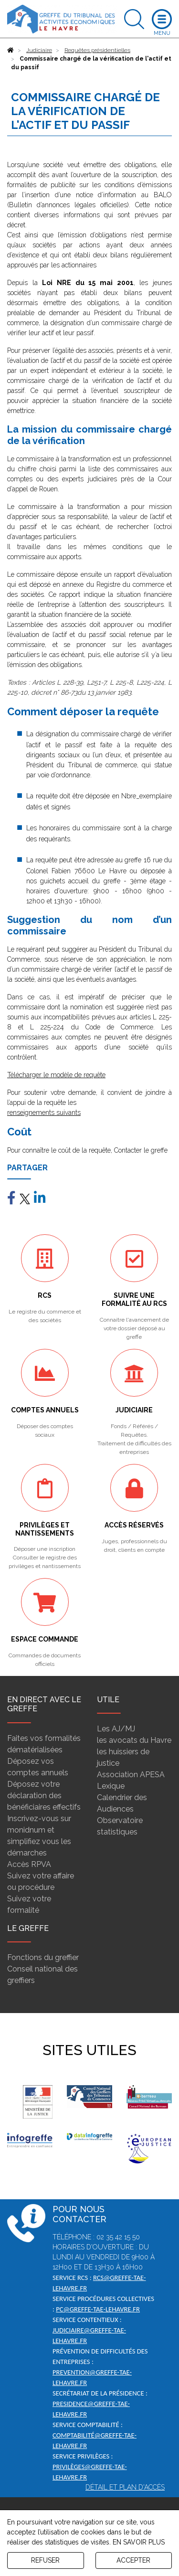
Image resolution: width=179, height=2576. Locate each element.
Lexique (111, 1786)
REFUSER (45, 2560)
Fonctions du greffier (43, 1957)
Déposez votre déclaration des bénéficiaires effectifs (44, 1796)
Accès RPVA (29, 1864)
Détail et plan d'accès (125, 2487)
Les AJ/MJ (116, 1728)
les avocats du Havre (134, 1740)
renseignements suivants (44, 1112)
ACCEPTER (133, 2560)
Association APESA (131, 1774)
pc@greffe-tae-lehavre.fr (98, 2309)
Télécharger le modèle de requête (56, 1075)
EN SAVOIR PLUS (139, 2542)
